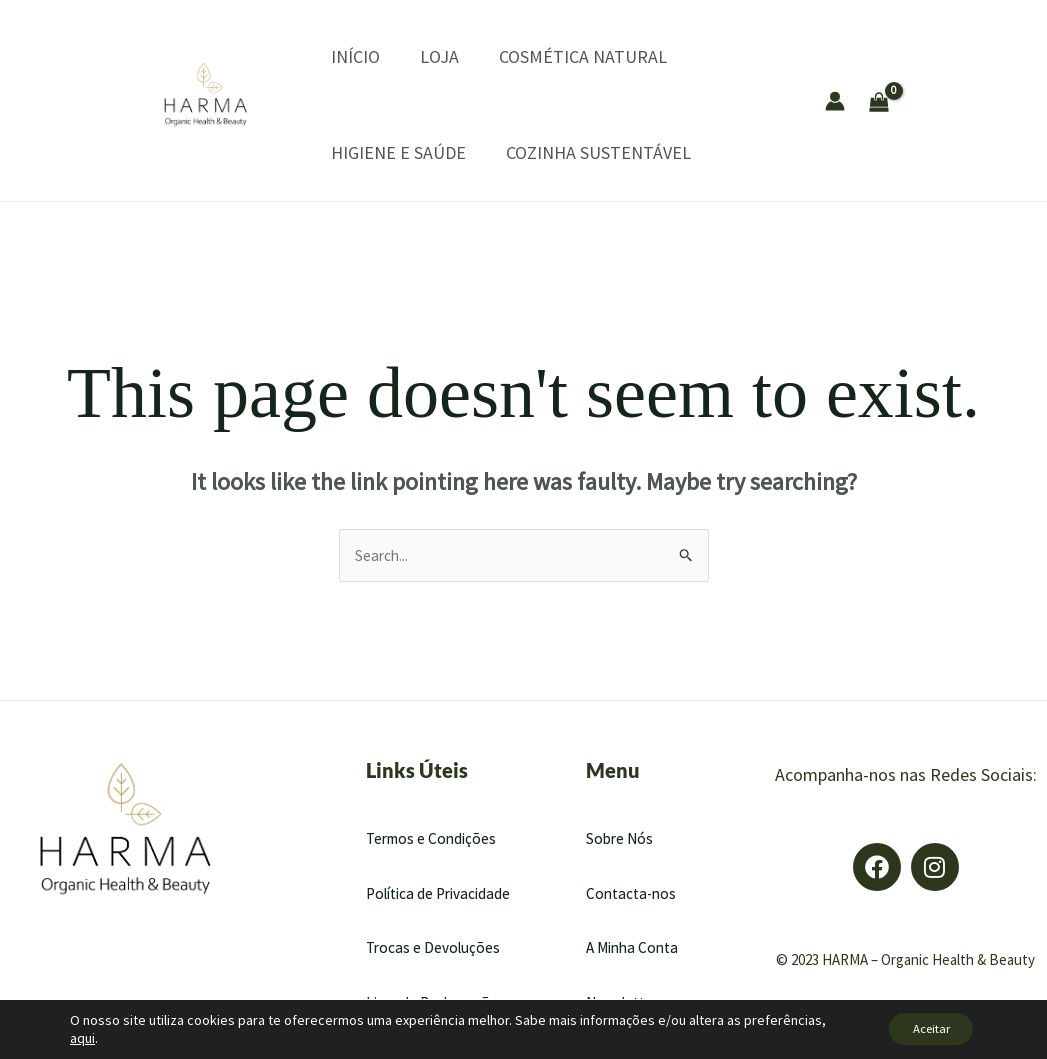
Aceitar (921, 1028)
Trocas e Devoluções (435, 949)
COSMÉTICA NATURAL (543, 56)
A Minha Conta (635, 949)
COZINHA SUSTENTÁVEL (568, 152)
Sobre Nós (621, 839)
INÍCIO (335, 56)
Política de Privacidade (443, 894)
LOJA (409, 56)
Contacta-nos (633, 894)
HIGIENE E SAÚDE (378, 152)
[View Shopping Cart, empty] (933, 100)
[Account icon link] (835, 101)
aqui (82, 1037)
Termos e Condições (435, 839)
